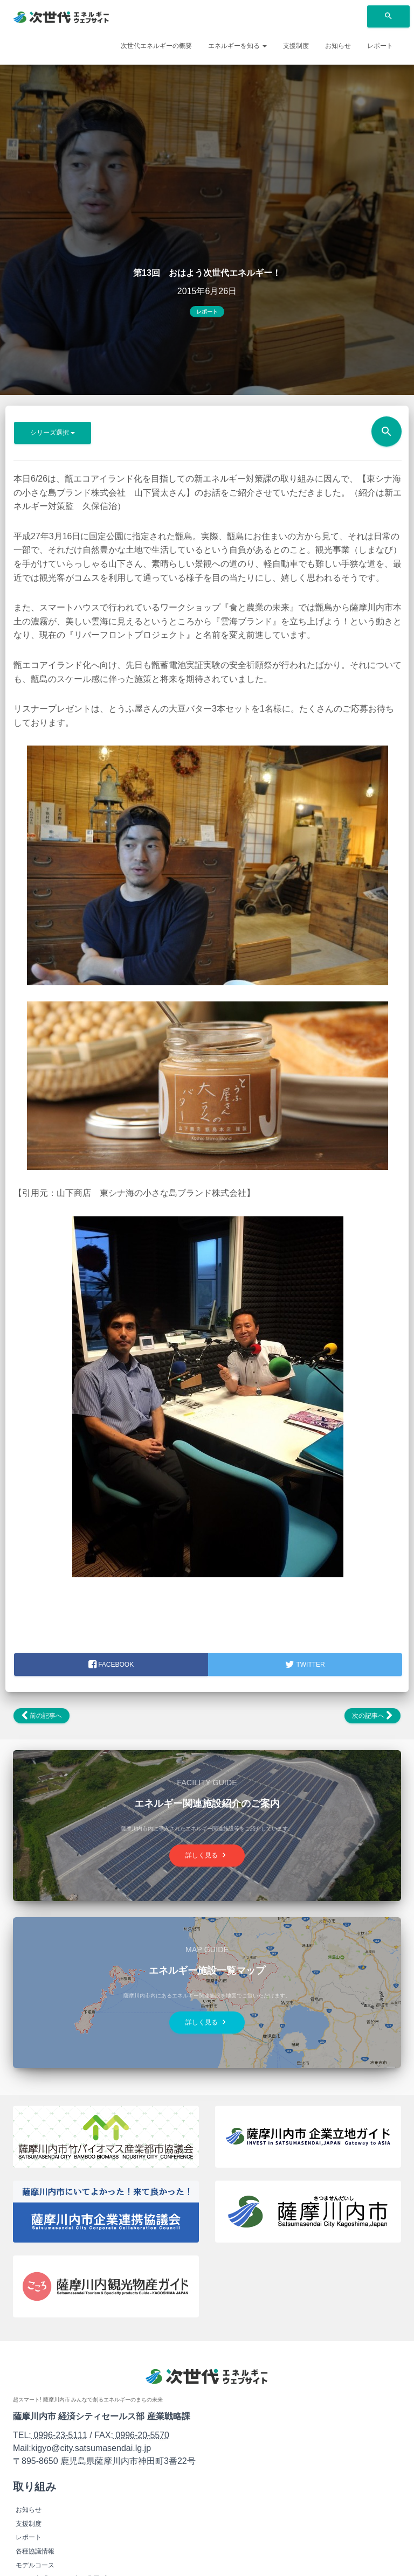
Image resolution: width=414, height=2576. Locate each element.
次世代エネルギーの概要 (156, 46)
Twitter (305, 1664)
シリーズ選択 (52, 432)
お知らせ (338, 46)
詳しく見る (207, 1855)
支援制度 (296, 46)
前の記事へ (41, 1716)
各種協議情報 (35, 2551)
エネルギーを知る (237, 46)
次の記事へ (372, 1716)
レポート (380, 46)
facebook (111, 1664)
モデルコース (35, 2565)
